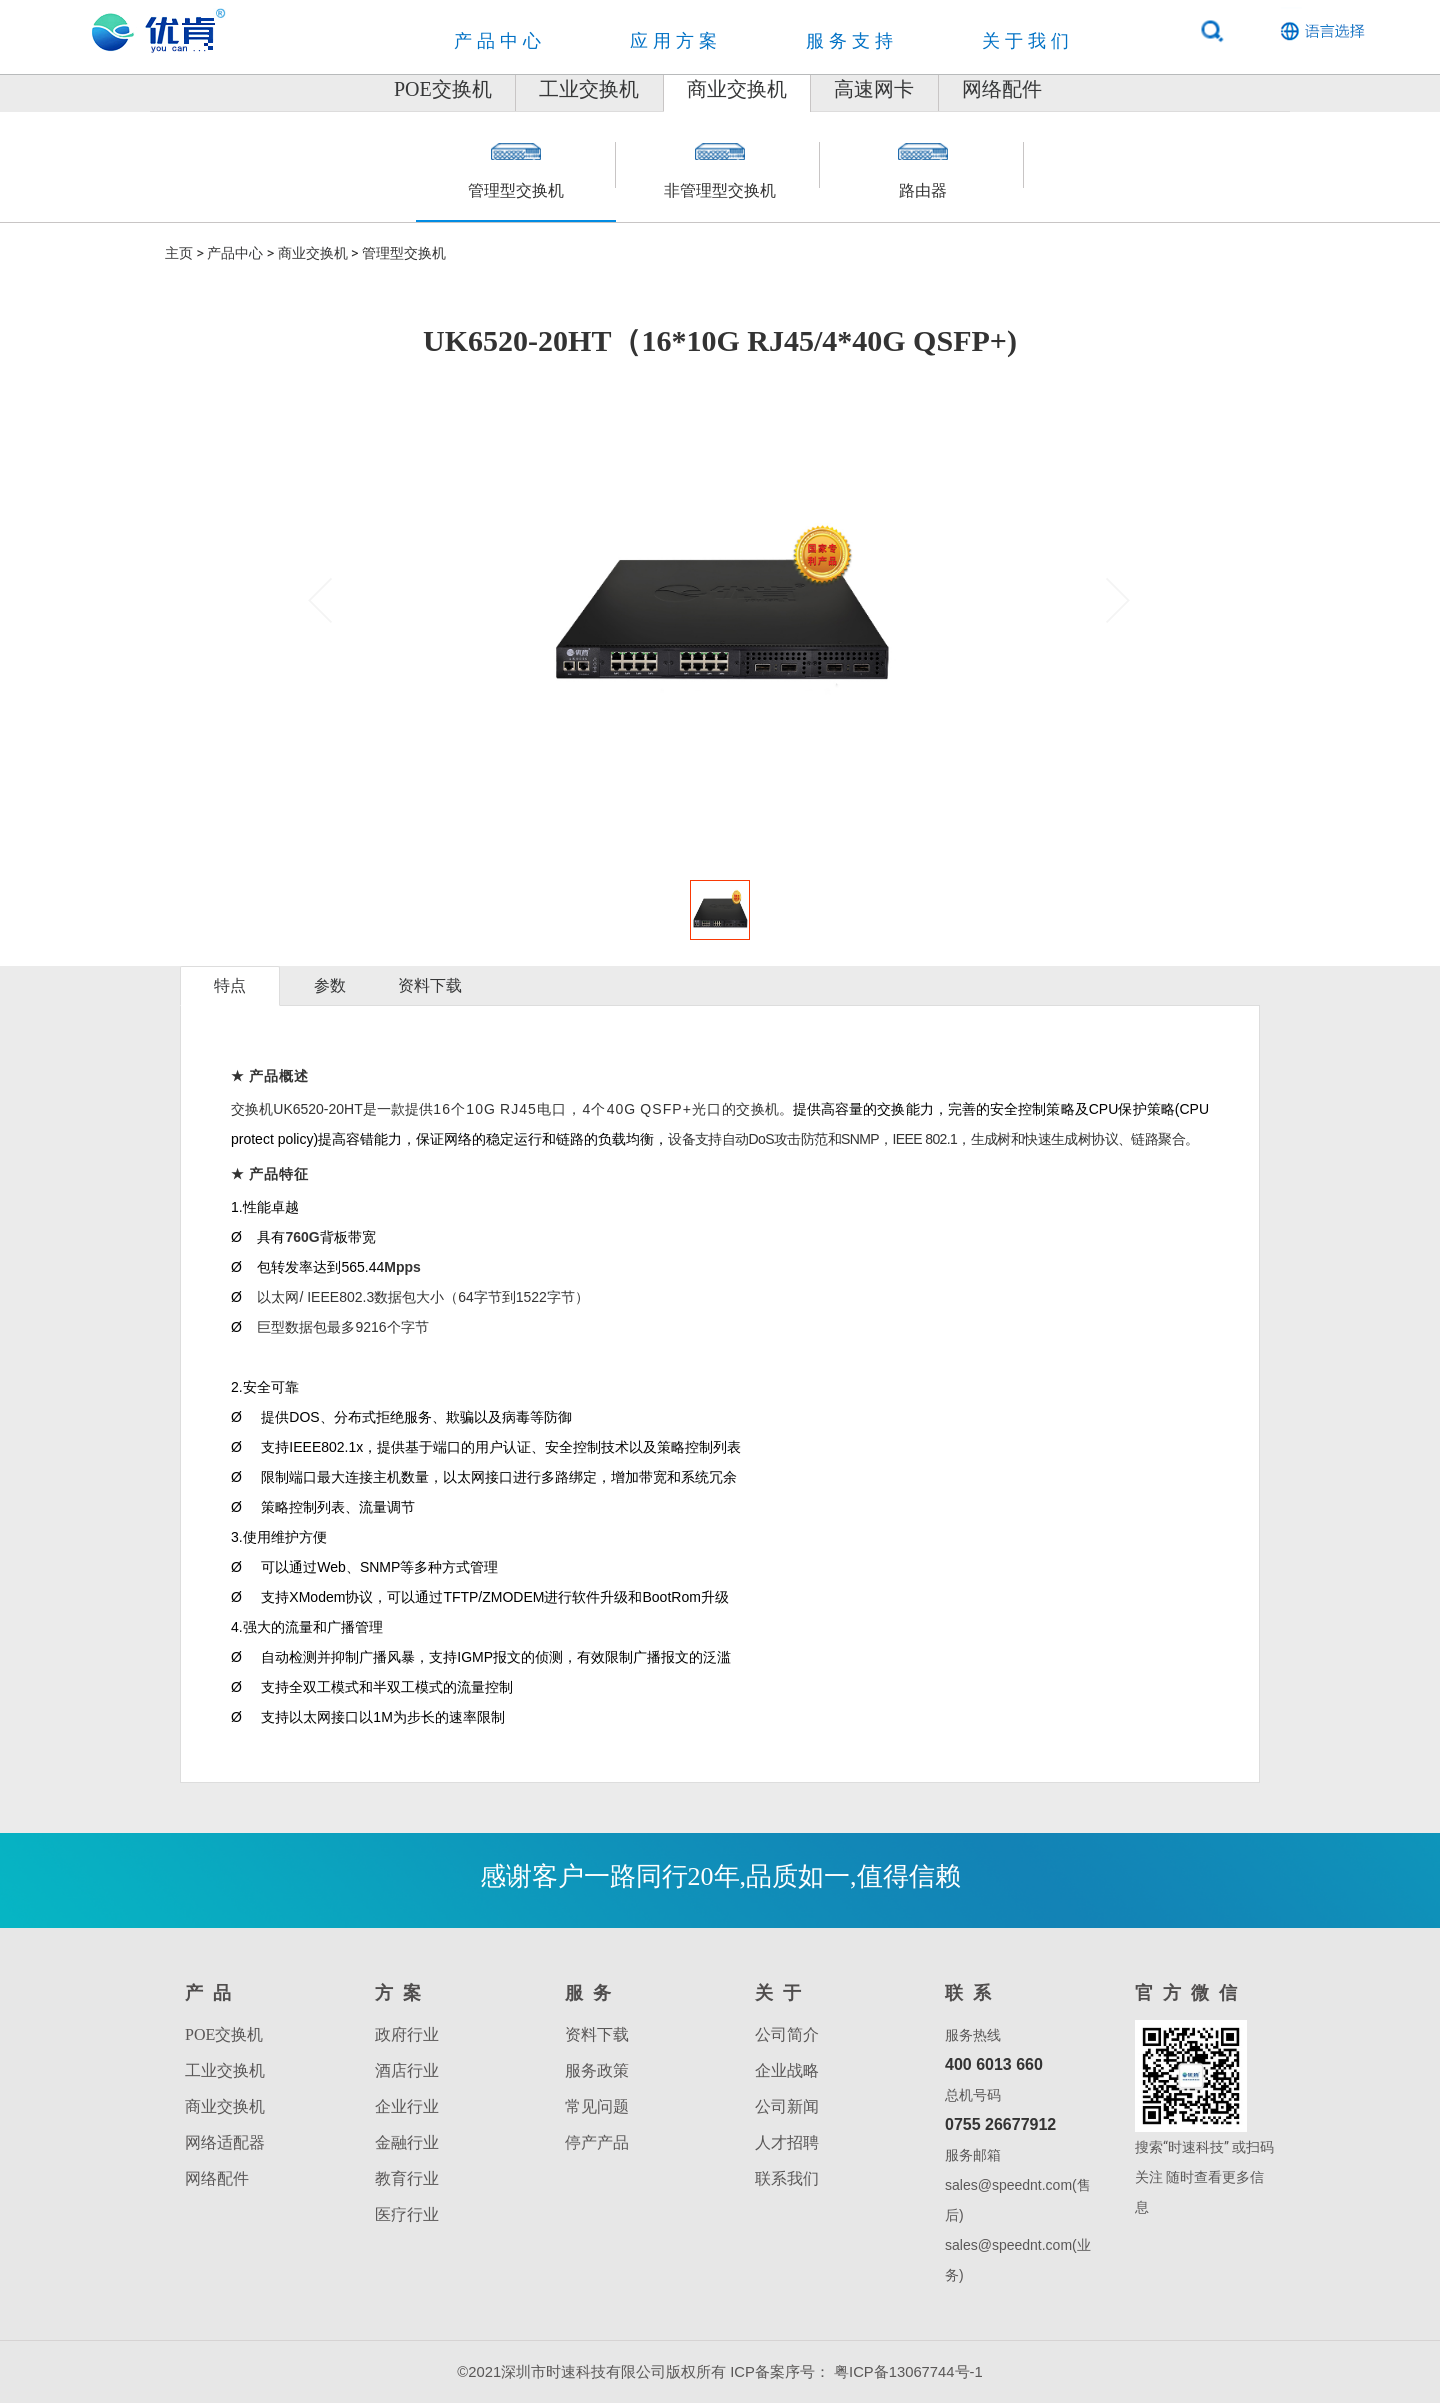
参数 (330, 985)
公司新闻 (787, 2106)
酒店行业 (407, 2070)
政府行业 (407, 2034)
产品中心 (235, 253)
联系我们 (787, 2178)
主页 (179, 253)
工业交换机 (536, 89)
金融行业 (407, 2142)
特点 (230, 985)
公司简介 (787, 2034)
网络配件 (1109, 89)
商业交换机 (737, 89)
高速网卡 (928, 89)
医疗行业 (407, 2214)
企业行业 (407, 2106)
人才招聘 (787, 2142)
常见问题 (597, 2106)
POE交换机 (336, 89)
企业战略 (787, 2070)
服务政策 (597, 2070)
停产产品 (597, 2142)
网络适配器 (225, 2142)
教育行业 (407, 2178)
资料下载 (430, 985)
